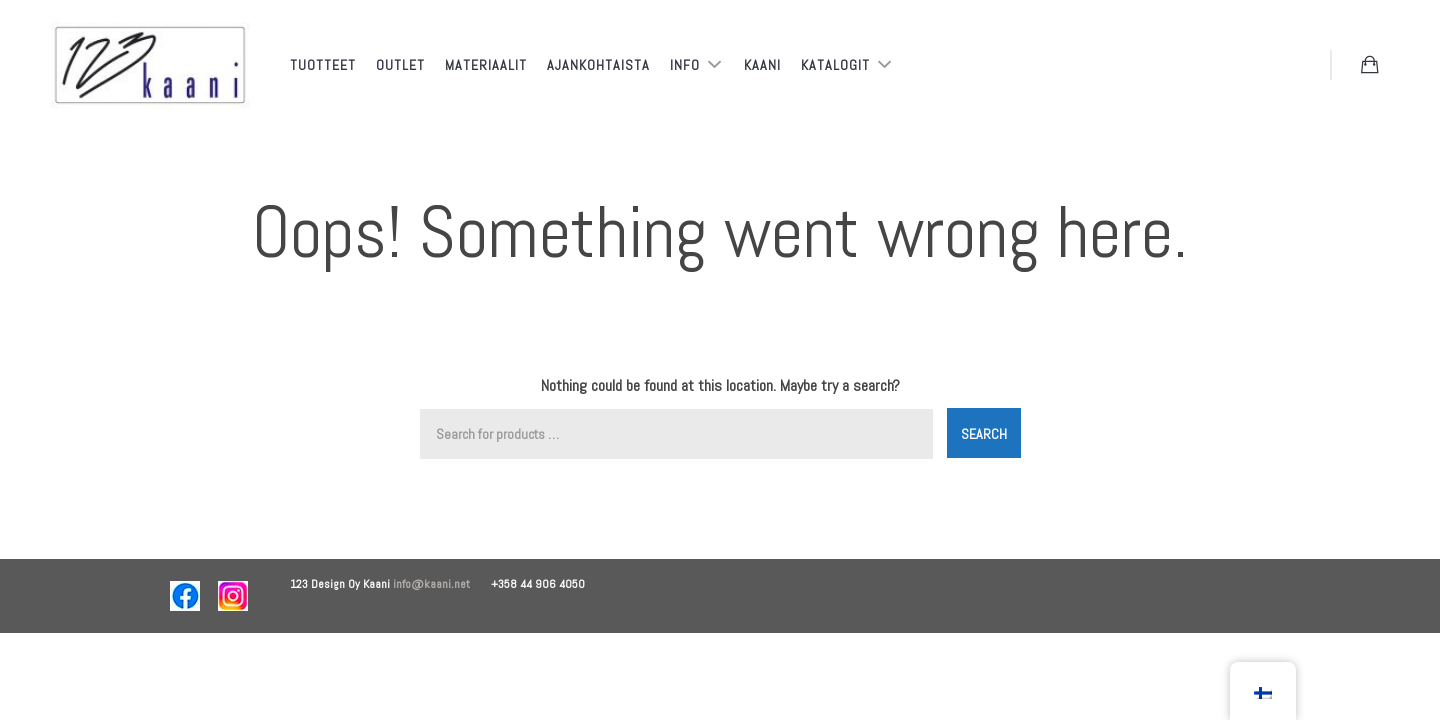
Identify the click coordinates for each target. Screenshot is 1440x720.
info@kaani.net (442, 584)
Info (687, 65)
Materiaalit (486, 65)
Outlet (400, 65)
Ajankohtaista (598, 65)
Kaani (762, 65)
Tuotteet (323, 65)
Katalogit (837, 65)
